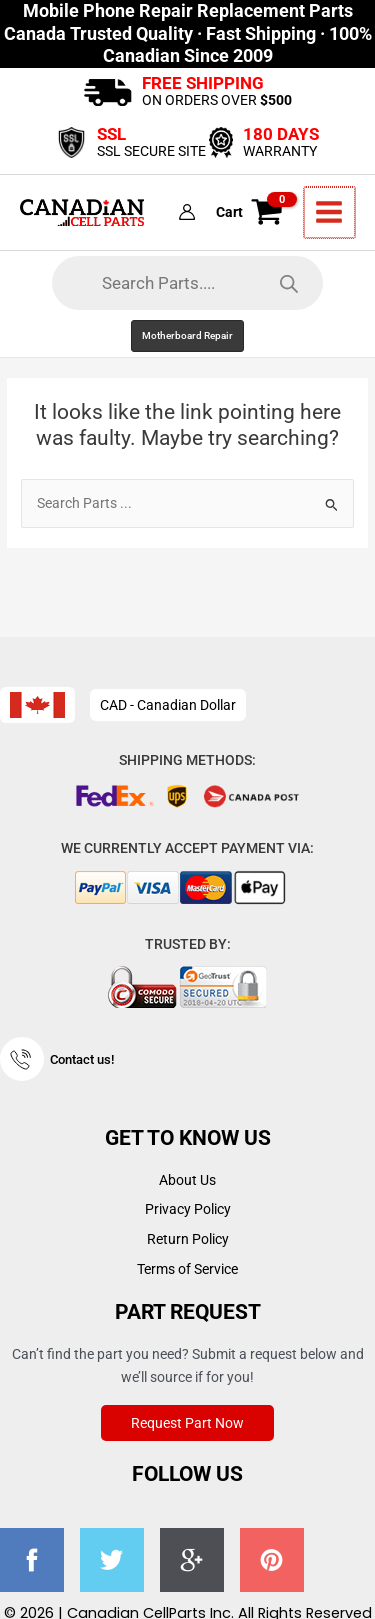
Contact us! (82, 1059)
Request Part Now (187, 1423)
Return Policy (188, 1239)
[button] (187, 336)
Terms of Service (187, 1269)
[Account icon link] (189, 213)
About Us (187, 1180)
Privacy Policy (188, 1209)
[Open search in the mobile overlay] (187, 283)
